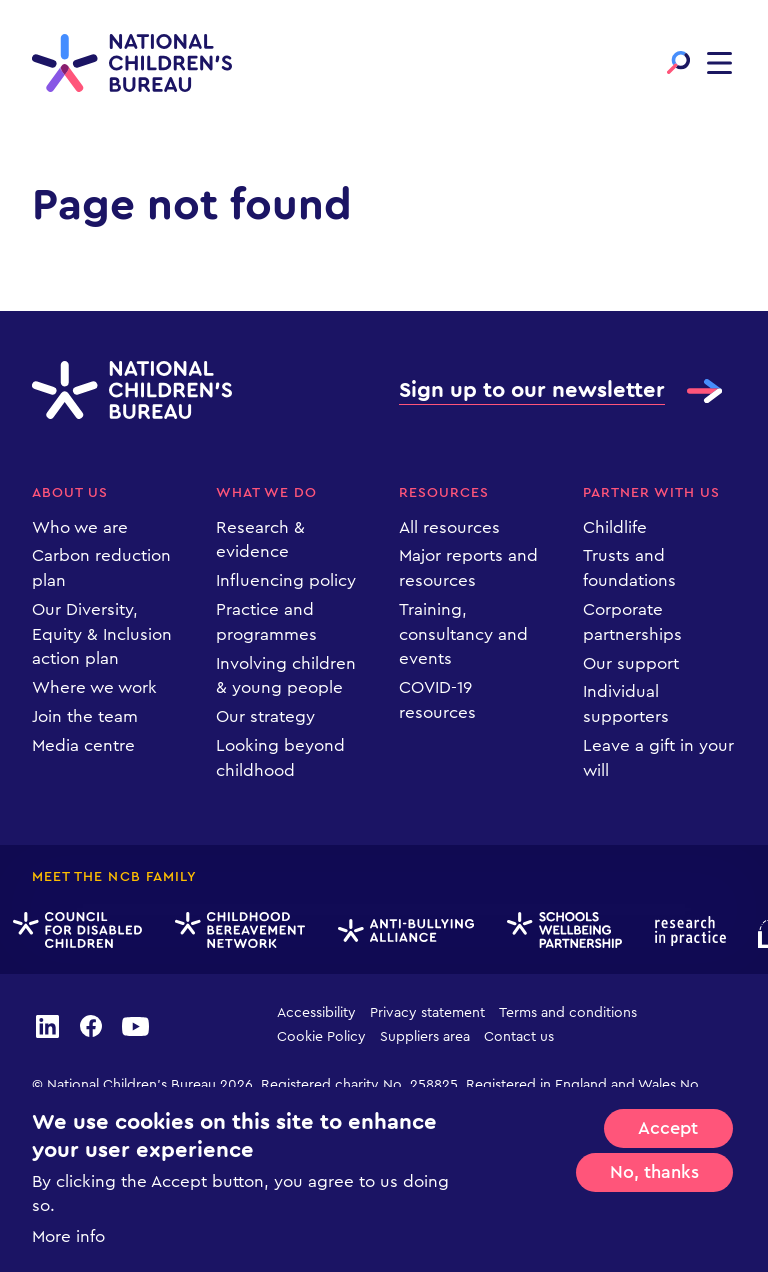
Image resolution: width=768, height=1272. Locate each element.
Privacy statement (427, 1013)
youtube (136, 1025)
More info (68, 1236)
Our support (631, 663)
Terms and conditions (568, 1013)
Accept (668, 1128)
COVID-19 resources (437, 700)
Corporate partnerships (632, 622)
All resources (449, 527)
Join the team (85, 716)
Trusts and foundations (629, 568)
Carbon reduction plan (101, 568)
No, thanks (654, 1172)
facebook (91, 1025)
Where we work (94, 687)
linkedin (47, 1025)
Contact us (519, 1037)
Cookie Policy (321, 1037)
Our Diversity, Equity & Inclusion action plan (102, 634)
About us (70, 493)
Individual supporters (626, 704)
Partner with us (652, 493)
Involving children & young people (286, 676)
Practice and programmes (266, 622)
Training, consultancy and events (463, 634)
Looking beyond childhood (280, 758)
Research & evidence (260, 540)
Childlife (615, 527)
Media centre (83, 745)
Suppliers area (425, 1037)
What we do (267, 493)
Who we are (80, 527)
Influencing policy (286, 580)
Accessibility (316, 1013)
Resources (444, 493)
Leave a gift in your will (658, 758)
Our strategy (265, 716)
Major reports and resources (468, 568)
